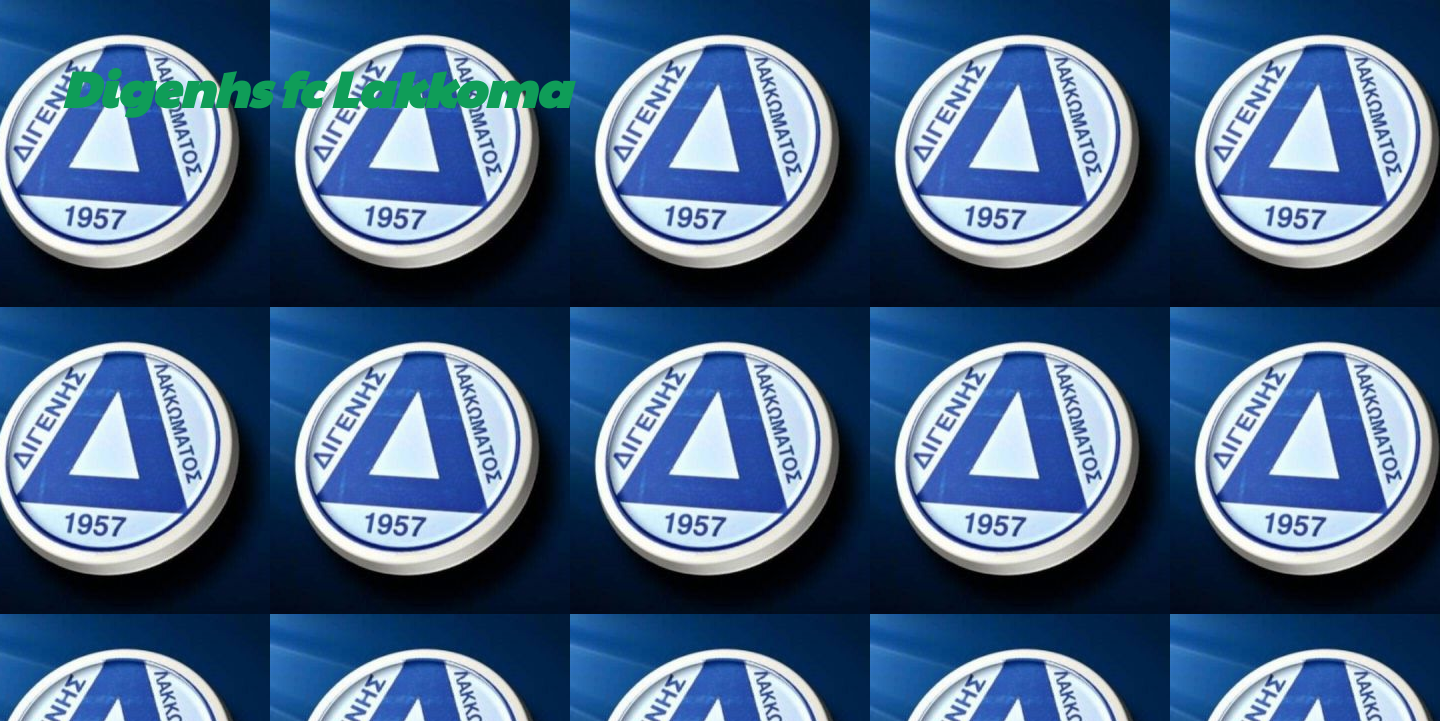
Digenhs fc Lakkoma (315, 87)
